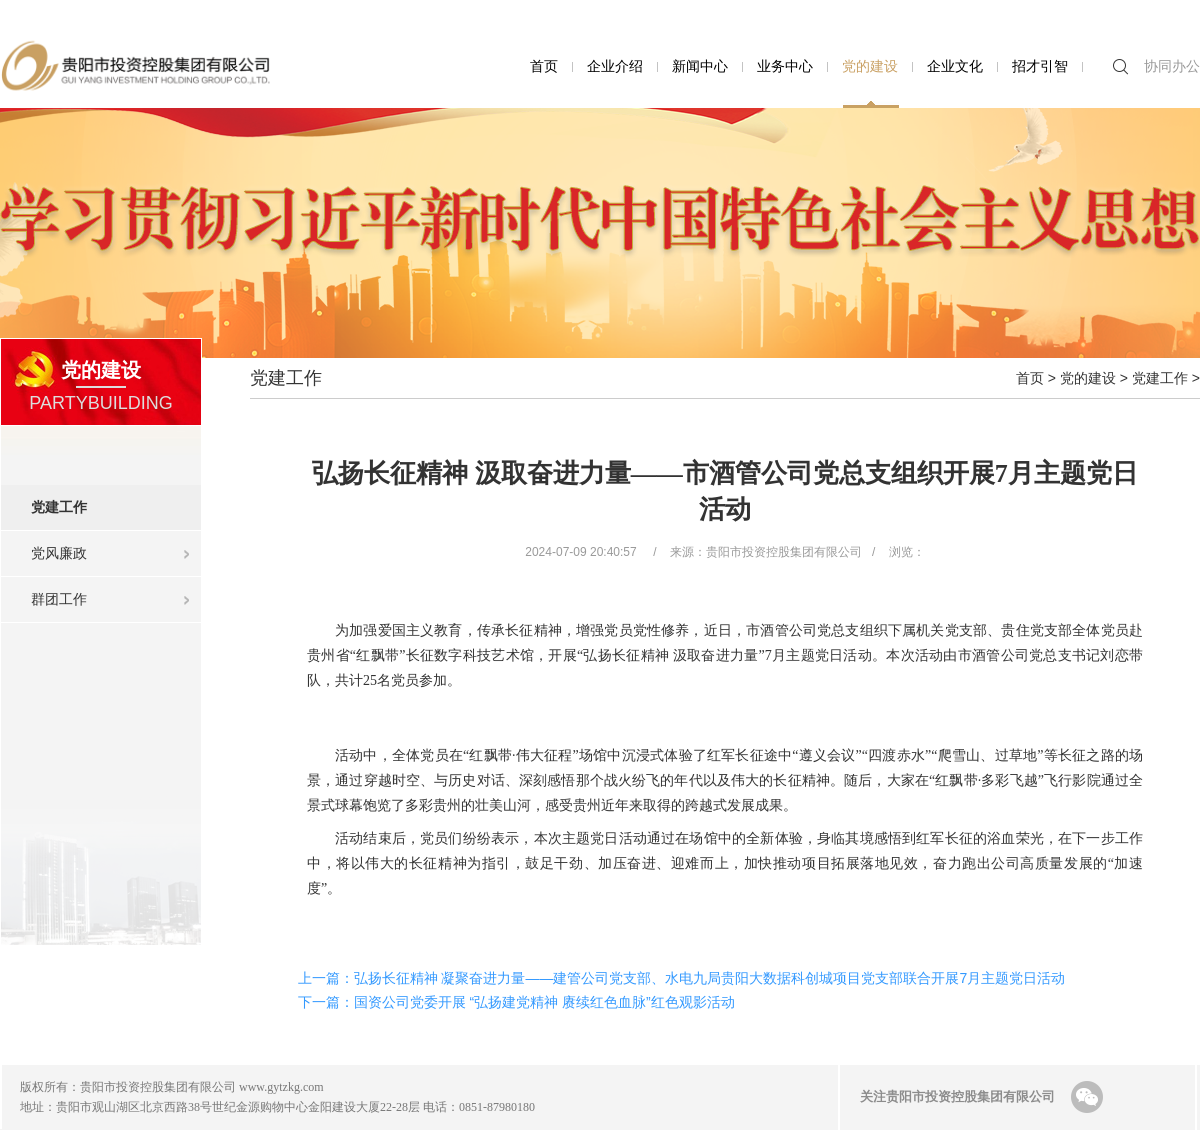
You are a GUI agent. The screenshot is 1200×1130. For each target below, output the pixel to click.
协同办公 (1172, 66)
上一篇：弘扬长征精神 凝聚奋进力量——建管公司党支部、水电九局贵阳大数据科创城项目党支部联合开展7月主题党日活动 (682, 978)
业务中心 (785, 66)
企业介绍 (615, 66)
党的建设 (870, 66)
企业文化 (955, 66)
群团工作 (59, 599)
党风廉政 (59, 553)
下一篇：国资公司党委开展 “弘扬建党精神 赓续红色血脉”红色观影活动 (516, 1002)
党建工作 (116, 500)
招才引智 (1040, 66)
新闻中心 (700, 66)
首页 (544, 66)
